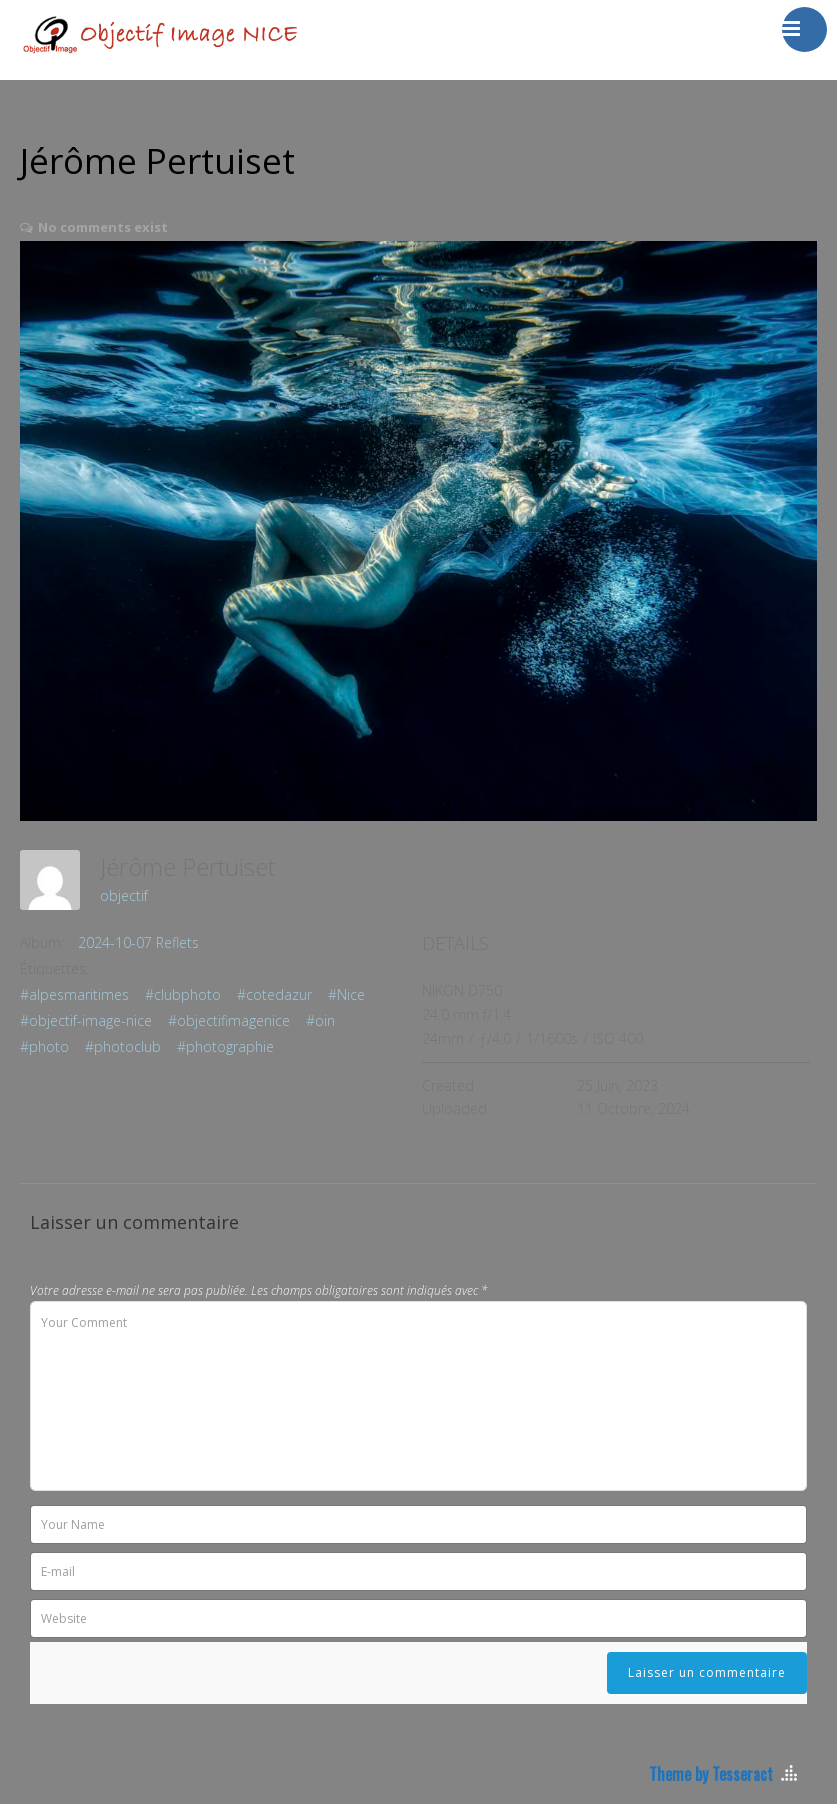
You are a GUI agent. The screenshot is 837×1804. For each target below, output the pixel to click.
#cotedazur (274, 994)
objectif (124, 895)
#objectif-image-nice (86, 1020)
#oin (320, 1020)
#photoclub (123, 1046)
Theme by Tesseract (711, 1774)
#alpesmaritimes (74, 994)
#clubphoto (183, 994)
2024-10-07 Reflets (138, 942)
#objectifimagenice (229, 1020)
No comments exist (103, 227)
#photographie (225, 1046)
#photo (44, 1046)
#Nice (346, 994)
